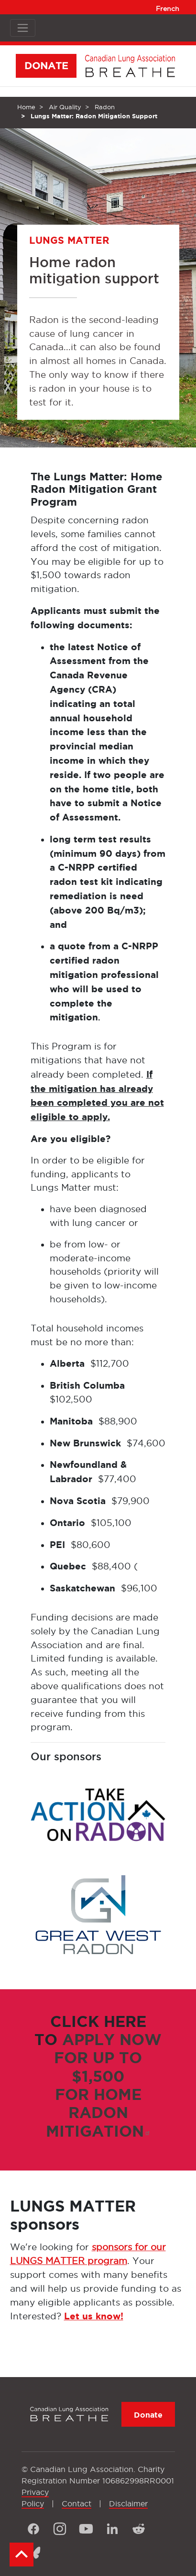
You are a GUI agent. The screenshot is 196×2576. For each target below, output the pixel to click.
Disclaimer (128, 2503)
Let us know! (93, 2316)
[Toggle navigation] (22, 28)
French (167, 8)
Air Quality (65, 107)
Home (26, 107)
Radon (105, 107)
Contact (76, 2503)
